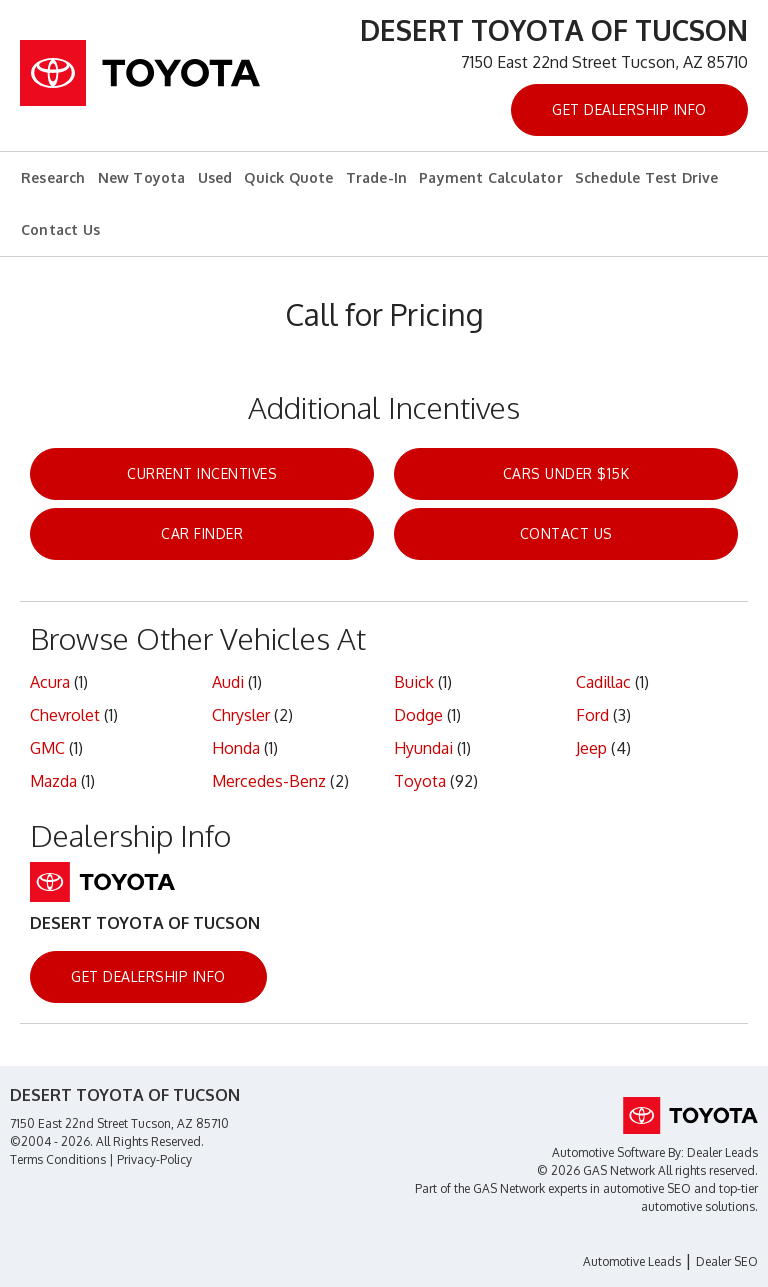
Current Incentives (202, 473)
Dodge (418, 715)
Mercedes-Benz (269, 781)
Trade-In (377, 177)
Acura (50, 682)
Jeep (591, 748)
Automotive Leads (632, 1261)
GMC (47, 748)
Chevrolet (65, 715)
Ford (592, 715)
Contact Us (60, 229)
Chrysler (241, 715)
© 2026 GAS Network (596, 1170)
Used (215, 177)
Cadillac (603, 682)
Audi (228, 682)
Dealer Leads (722, 1152)
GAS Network (509, 1188)
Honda (236, 748)
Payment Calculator (491, 177)
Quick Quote (288, 177)
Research (53, 177)
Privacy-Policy (154, 1159)
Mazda (53, 781)
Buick (414, 682)
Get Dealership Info (629, 109)
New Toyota (142, 177)
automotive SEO (647, 1188)
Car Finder (202, 533)
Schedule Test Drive (647, 177)
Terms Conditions (58, 1159)
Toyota (420, 781)
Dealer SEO (727, 1261)
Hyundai (423, 748)
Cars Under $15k (566, 473)
